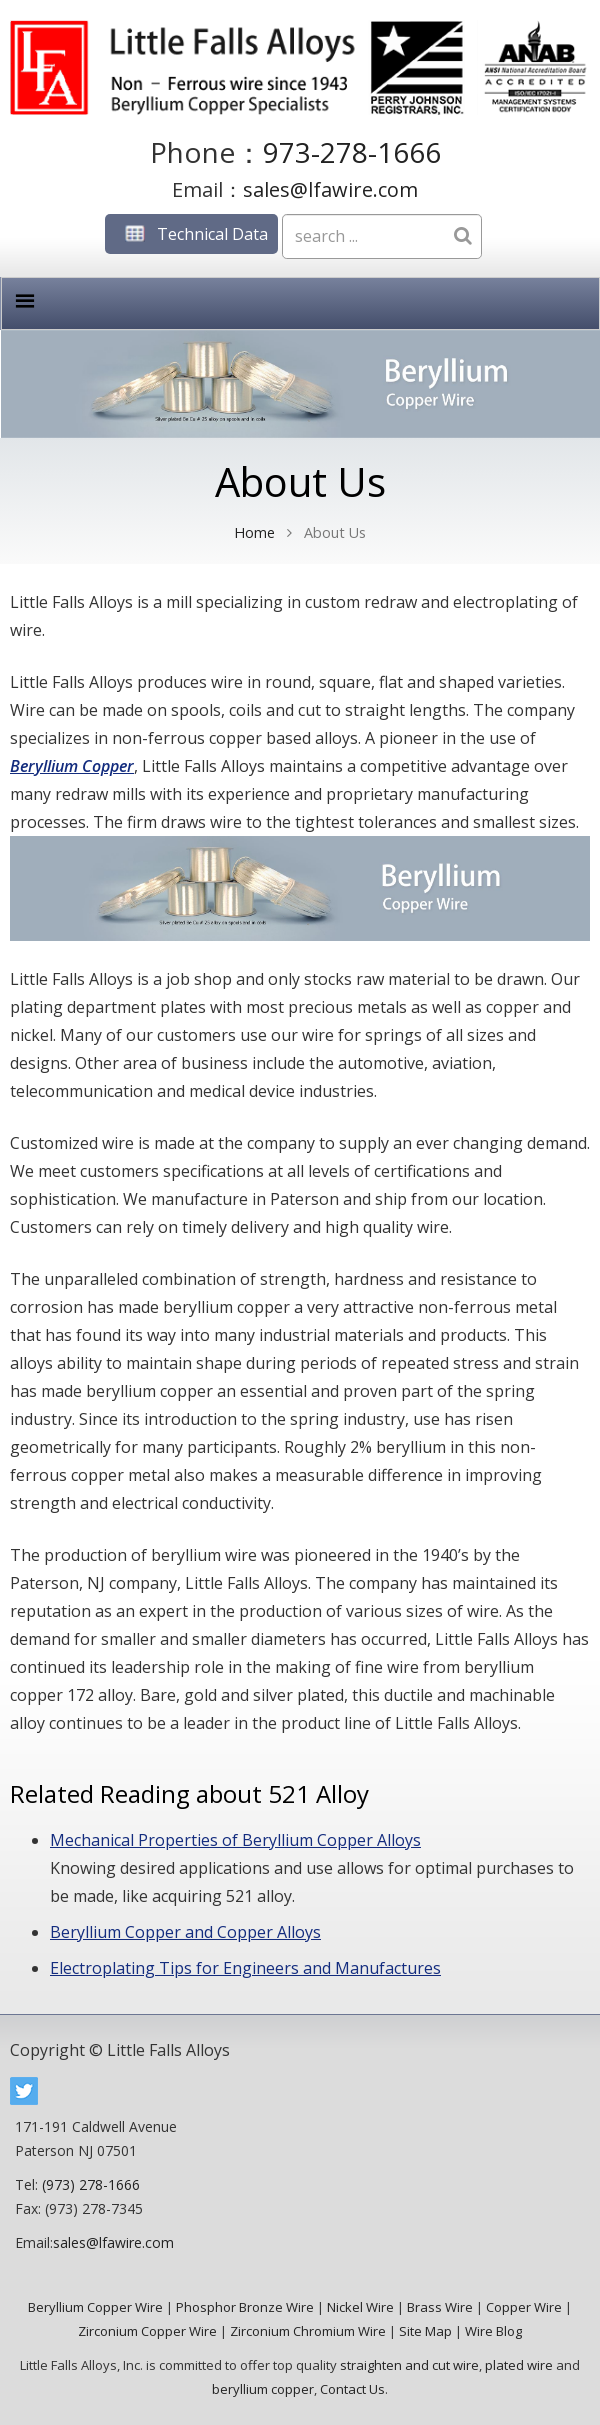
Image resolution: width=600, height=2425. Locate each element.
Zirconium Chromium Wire (308, 2331)
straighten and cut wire (409, 2365)
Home (254, 532)
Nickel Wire (360, 2307)
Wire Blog (493, 2331)
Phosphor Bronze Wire (245, 2307)
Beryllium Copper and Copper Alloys (185, 1932)
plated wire (519, 2365)
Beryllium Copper (72, 766)
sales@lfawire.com (330, 189)
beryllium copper (263, 2389)
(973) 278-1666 (91, 2184)
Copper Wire (524, 2307)
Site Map (425, 2331)
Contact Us (352, 2389)
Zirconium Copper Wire (147, 2331)
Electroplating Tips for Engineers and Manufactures (245, 1968)
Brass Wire (440, 2307)
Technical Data (191, 234)
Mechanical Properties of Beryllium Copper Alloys (235, 1840)
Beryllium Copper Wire (95, 2307)
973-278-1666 (352, 152)
